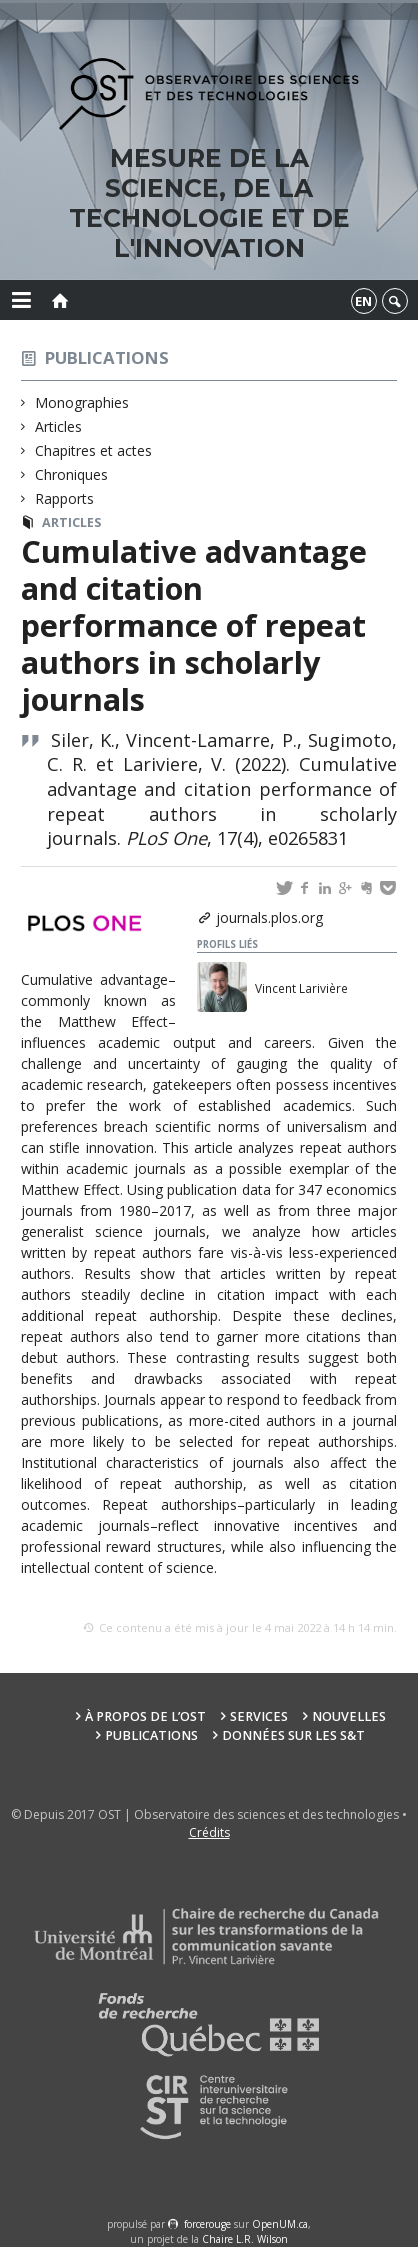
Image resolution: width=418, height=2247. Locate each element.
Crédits (209, 1832)
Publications (107, 357)
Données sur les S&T (293, 1735)
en (363, 301)
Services (259, 1716)
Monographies (82, 402)
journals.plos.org (269, 917)
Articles (59, 426)
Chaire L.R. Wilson (245, 2239)
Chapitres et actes (94, 450)
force (207, 2224)
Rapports (65, 498)
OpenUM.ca (280, 2224)
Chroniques (72, 474)
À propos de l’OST (145, 1716)
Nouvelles (349, 1716)
